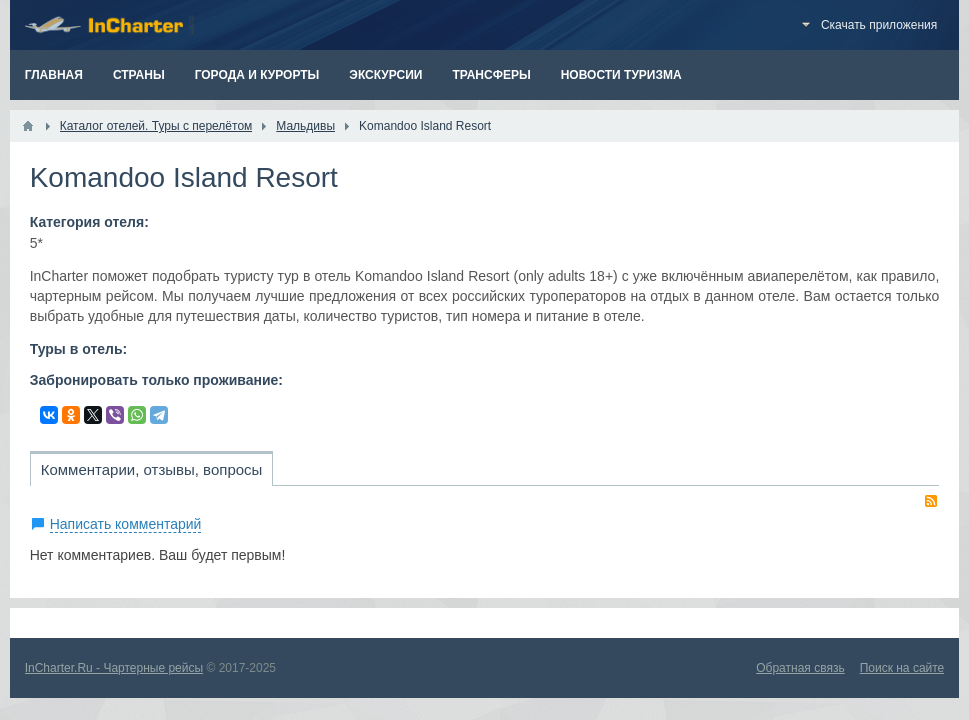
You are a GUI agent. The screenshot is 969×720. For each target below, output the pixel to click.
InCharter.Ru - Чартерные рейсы (114, 668)
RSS (931, 501)
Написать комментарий (126, 524)
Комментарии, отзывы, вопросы (152, 469)
